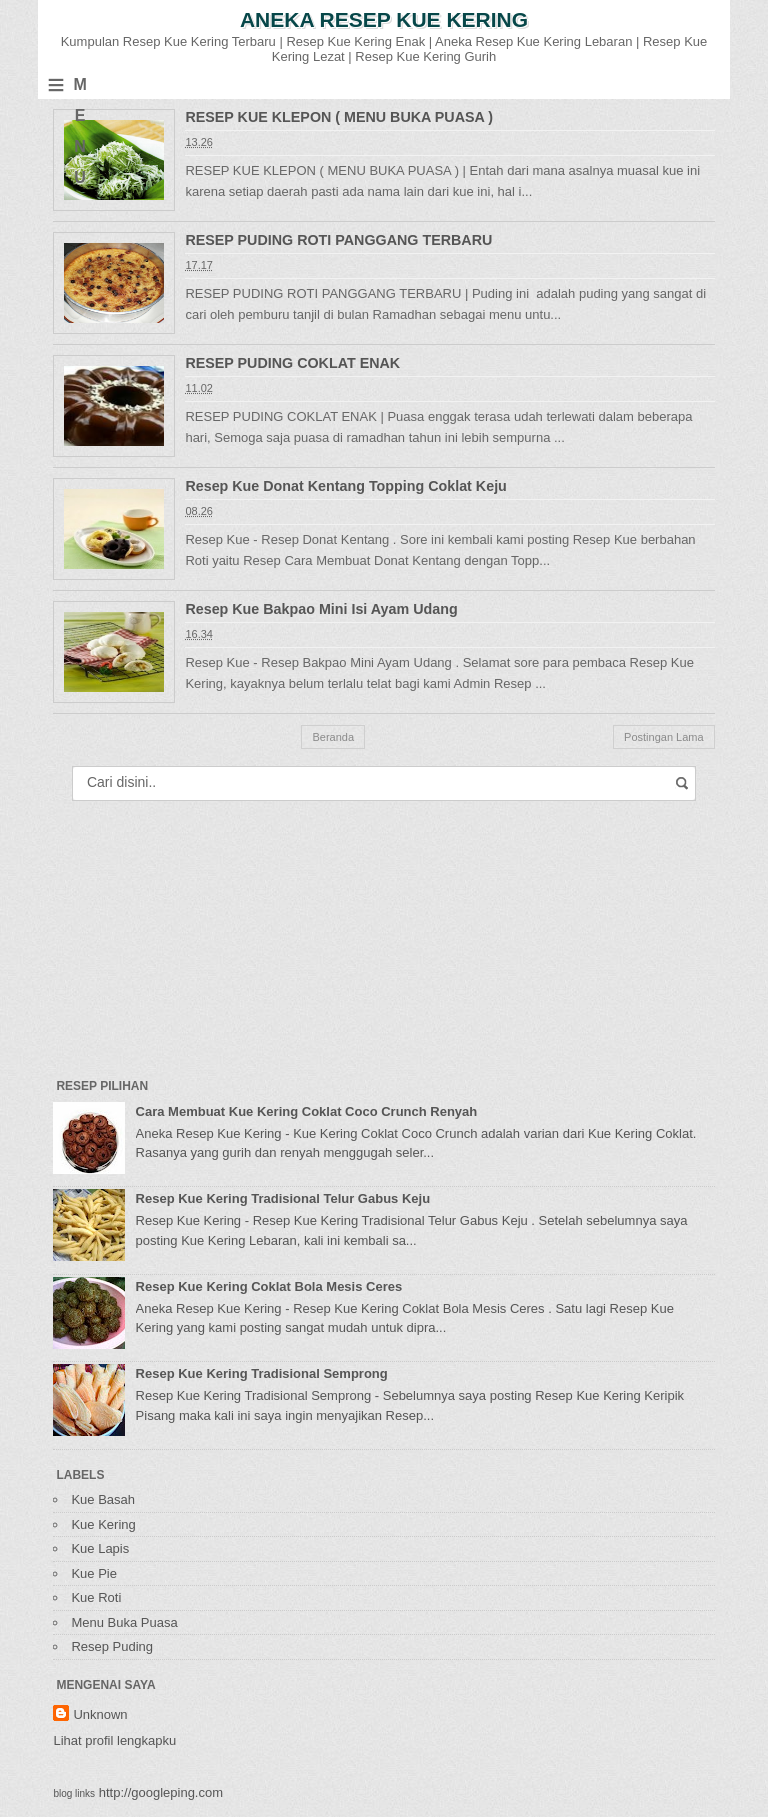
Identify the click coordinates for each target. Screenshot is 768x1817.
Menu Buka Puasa (124, 1622)
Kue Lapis (100, 1548)
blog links (74, 1793)
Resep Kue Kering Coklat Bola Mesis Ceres (269, 1286)
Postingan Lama (664, 737)
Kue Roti (96, 1597)
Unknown (100, 1714)
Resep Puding (112, 1646)
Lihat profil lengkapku (114, 1740)
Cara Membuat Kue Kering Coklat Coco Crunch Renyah (307, 1111)
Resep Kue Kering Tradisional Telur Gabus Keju (283, 1198)
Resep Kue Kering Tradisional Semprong (262, 1373)
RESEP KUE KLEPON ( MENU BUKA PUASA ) (339, 117)
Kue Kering (103, 1524)
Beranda (333, 737)
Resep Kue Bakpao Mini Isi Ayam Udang (321, 609)
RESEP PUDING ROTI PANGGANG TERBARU (338, 240)
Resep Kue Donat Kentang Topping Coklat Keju (345, 486)
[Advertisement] (203, 931)
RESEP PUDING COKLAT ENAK (292, 363)
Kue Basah (103, 1499)
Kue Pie (94, 1573)
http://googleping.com (161, 1792)
